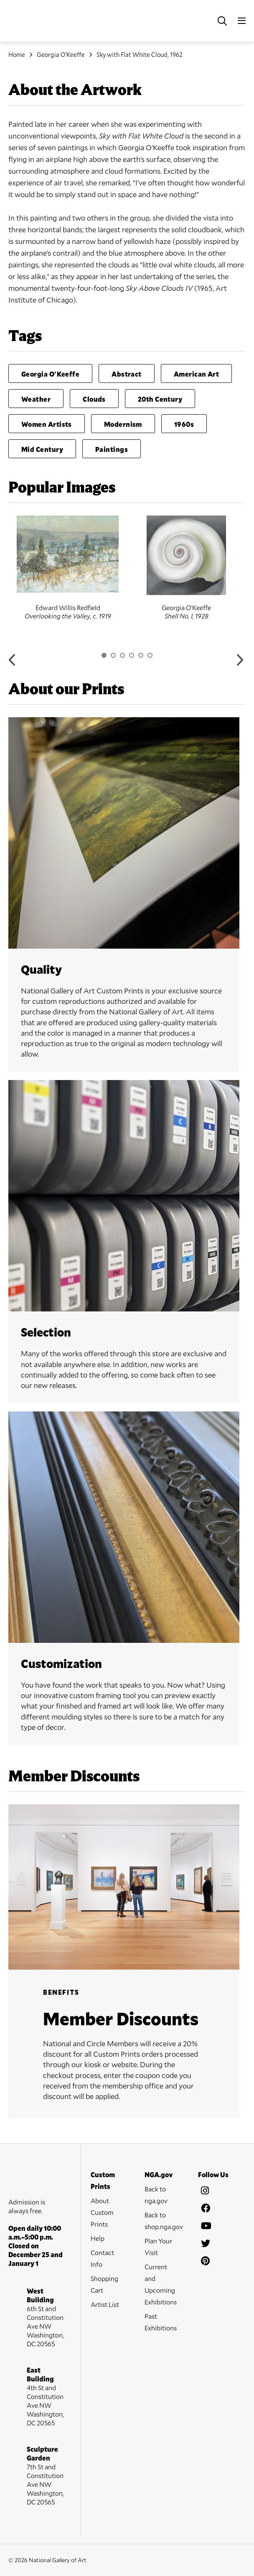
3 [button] (122, 655)
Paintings (111, 449)
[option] (67, 568)
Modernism (123, 424)
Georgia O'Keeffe (61, 54)
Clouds (94, 399)
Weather (36, 399)
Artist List (105, 2304)
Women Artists (46, 424)
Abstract (127, 373)
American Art (196, 373)
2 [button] (113, 655)
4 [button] (131, 655)
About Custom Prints (102, 2212)
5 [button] (140, 655)
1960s (184, 424)
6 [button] (149, 655)
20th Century (160, 399)
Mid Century (42, 449)
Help (97, 2238)
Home (16, 54)
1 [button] (104, 655)
